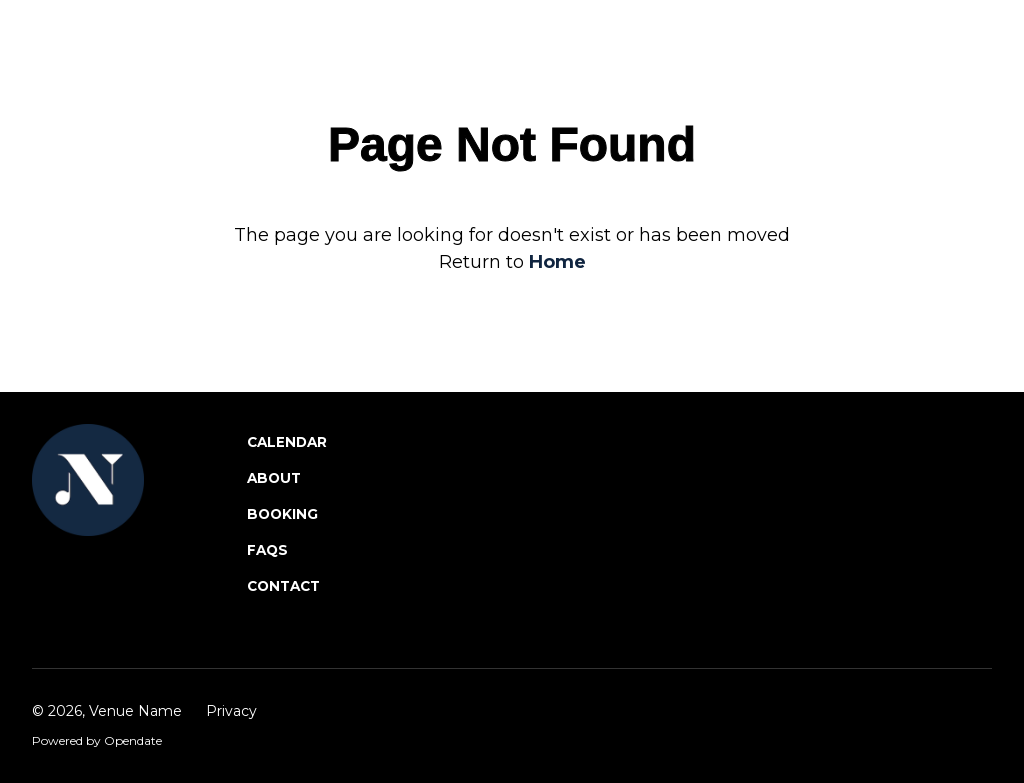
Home (557, 262)
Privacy (231, 711)
